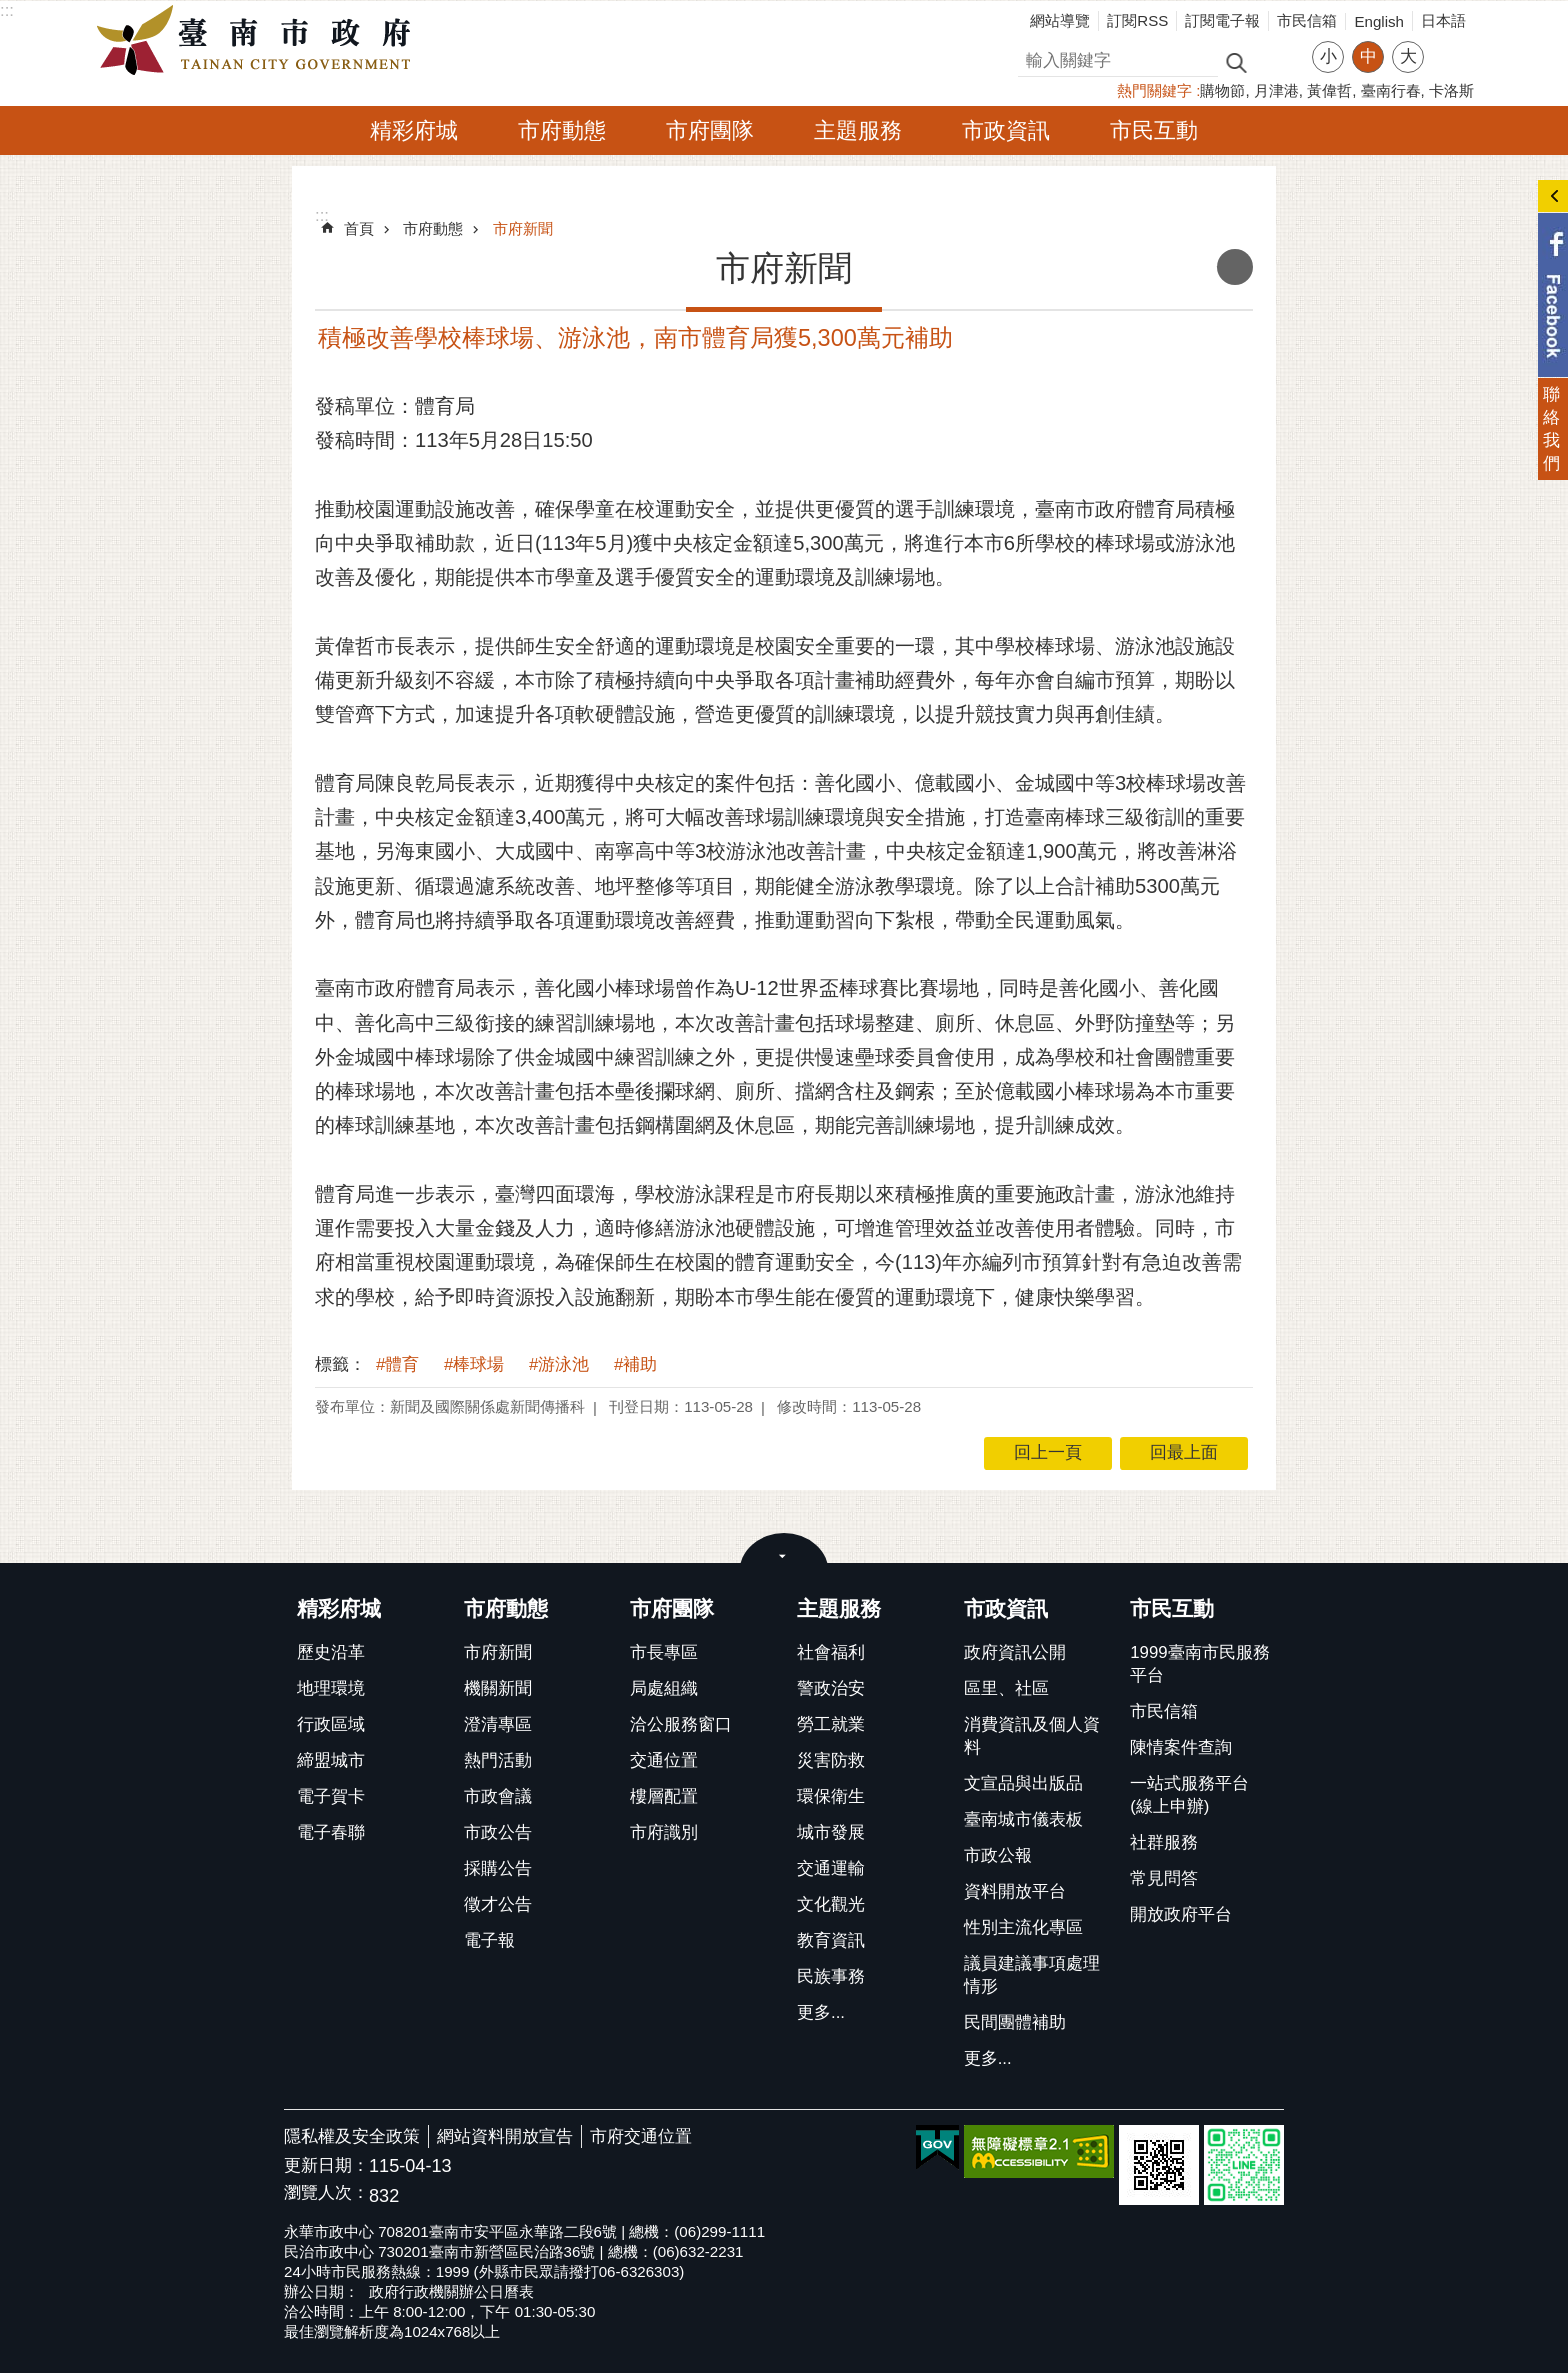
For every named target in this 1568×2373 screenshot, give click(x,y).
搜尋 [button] (1236, 61)
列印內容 (1235, 267)
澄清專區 (498, 1724)
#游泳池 (559, 1364)
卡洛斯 (1451, 90)
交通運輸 (831, 1868)
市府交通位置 (641, 2136)
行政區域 (331, 1724)
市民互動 (1154, 130)
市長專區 (664, 1652)
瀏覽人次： (326, 2193)
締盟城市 (331, 1760)
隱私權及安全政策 (352, 2136)
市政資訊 (1006, 130)
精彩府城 (414, 130)
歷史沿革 (331, 1652)
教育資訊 (831, 1940)
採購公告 (498, 1868)
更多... (821, 2012)
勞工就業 (831, 1724)
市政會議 (498, 1796)
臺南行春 (1391, 90)
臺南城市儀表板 (1023, 1819)
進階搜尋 (1279, 61)
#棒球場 (474, 1364)
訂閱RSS (1137, 20)
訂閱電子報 (1222, 20)
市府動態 (562, 130)
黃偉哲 (1329, 90)
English (1379, 21)
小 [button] (1328, 56)
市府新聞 (523, 228)
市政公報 (998, 1855)
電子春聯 (331, 1832)
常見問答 (1164, 1878)
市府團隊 (710, 130)
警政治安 (831, 1688)
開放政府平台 (1181, 1914)
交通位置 (664, 1760)
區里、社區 (1006, 1688)
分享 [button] (1449, 44)
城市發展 (831, 1832)
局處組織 (664, 1688)
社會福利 (831, 1652)
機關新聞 (498, 1688)
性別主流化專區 (1023, 1927)
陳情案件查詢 (1181, 1747)
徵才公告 (498, 1904)
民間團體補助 (1015, 2022)
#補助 (635, 1364)
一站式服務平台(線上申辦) (1189, 1795)
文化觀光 (831, 1904)
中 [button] (1368, 56)
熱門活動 (498, 1760)
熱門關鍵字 (1154, 90)
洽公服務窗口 (681, 1724)
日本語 (1443, 20)
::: (7, 10)
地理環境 (331, 1688)
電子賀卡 (331, 1796)
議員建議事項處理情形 (1032, 1975)
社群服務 (1164, 1842)
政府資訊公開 (1015, 1652)
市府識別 (664, 1832)
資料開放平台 (1015, 1891)
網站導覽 (1060, 20)
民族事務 (831, 1976)
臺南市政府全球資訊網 (259, 41)
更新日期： (326, 2165)
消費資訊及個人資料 (1032, 1736)
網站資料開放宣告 (505, 2136)
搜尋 (1035, 57)
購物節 (1222, 90)
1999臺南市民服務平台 (1199, 1664)
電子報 (489, 1940)
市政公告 (498, 1832)
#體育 (397, 1364)
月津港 (1276, 90)
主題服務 (858, 130)
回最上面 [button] (1184, 1452)
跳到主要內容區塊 (10, 10)
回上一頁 (1048, 1452)
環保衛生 (831, 1796)
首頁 (359, 228)
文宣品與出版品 (1023, 1783)
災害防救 (831, 1760)
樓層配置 (664, 1796)
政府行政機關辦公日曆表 (451, 2291)
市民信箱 (1307, 20)
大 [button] (1408, 56)
